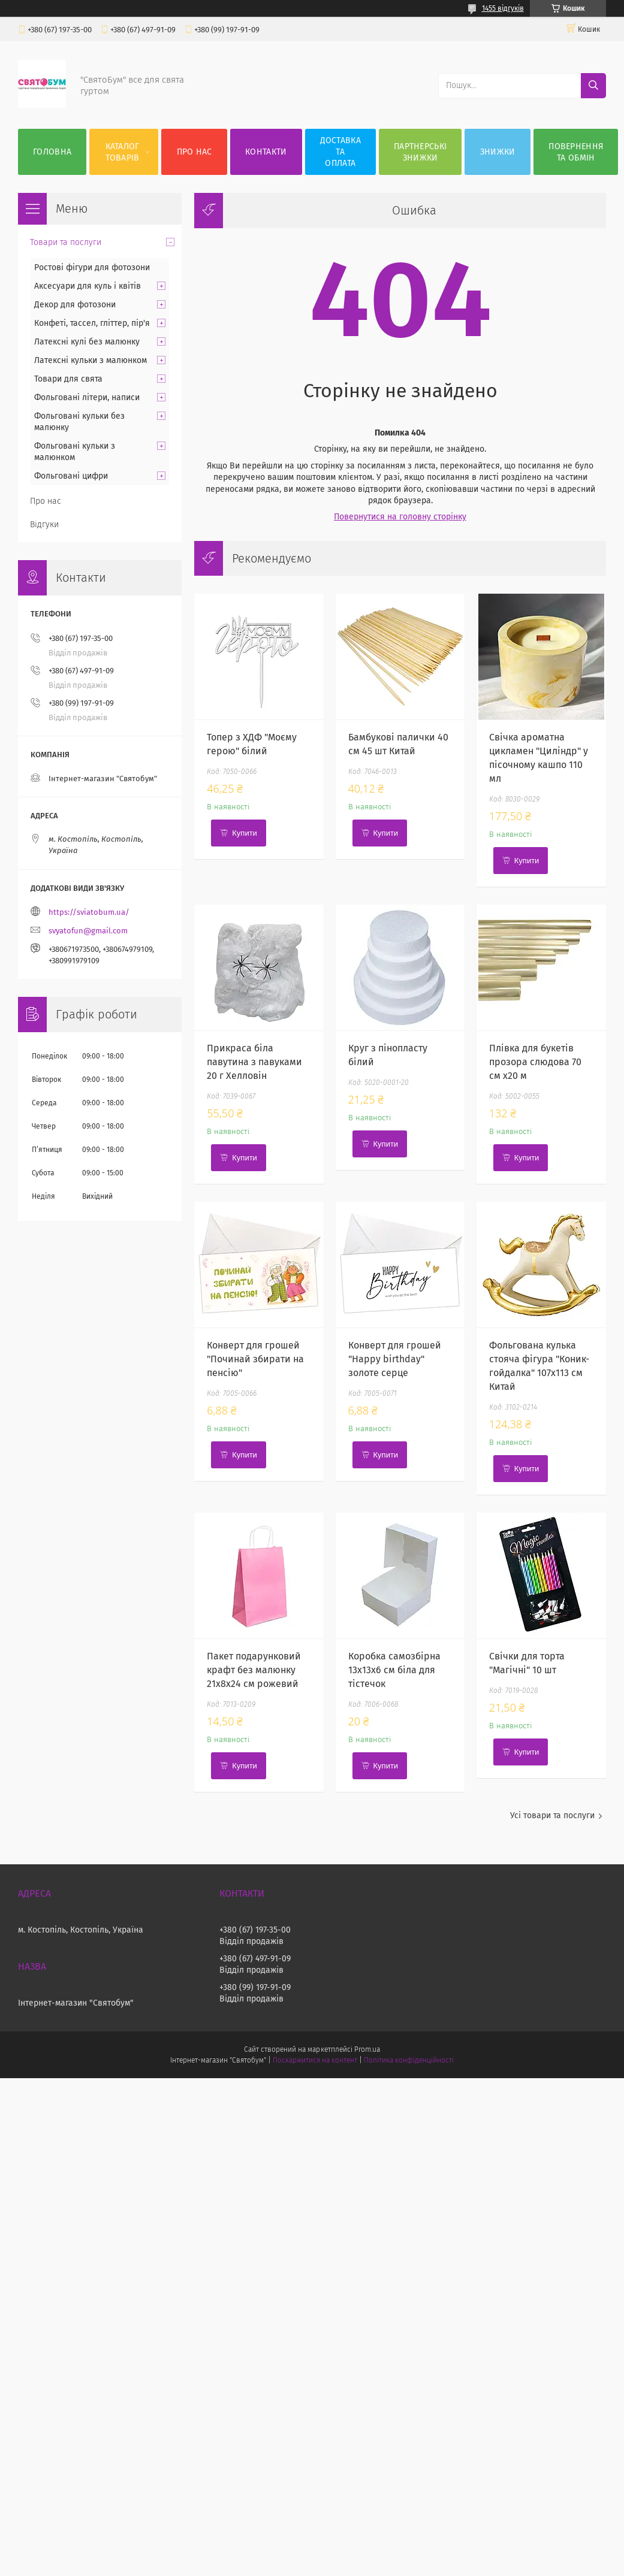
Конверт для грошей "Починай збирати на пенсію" (255, 1359)
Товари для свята (68, 379)
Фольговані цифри (71, 476)
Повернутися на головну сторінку (400, 517)
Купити (244, 833)
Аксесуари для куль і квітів (87, 286)
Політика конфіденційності (409, 2060)
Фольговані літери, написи (87, 397)
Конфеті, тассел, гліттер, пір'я (92, 323)
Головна (52, 152)
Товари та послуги (65, 242)
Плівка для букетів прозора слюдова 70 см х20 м (535, 1061)
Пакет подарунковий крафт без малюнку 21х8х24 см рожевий (254, 1669)
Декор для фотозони (75, 305)
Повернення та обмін (575, 152)
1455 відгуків (503, 8)
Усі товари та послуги (552, 1815)
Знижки (498, 152)
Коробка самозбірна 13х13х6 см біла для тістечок (394, 1669)
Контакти (266, 152)
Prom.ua (367, 2049)
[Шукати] (593, 85)
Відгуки (44, 524)
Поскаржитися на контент (315, 2060)
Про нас (194, 152)
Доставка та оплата (340, 151)
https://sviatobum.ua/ (89, 912)
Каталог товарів (122, 152)
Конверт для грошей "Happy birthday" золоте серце (394, 1359)
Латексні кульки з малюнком (90, 360)
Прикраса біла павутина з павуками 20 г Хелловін (254, 1061)
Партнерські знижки (420, 152)
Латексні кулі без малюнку (87, 342)
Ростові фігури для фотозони (92, 267)
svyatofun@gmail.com (88, 930)
